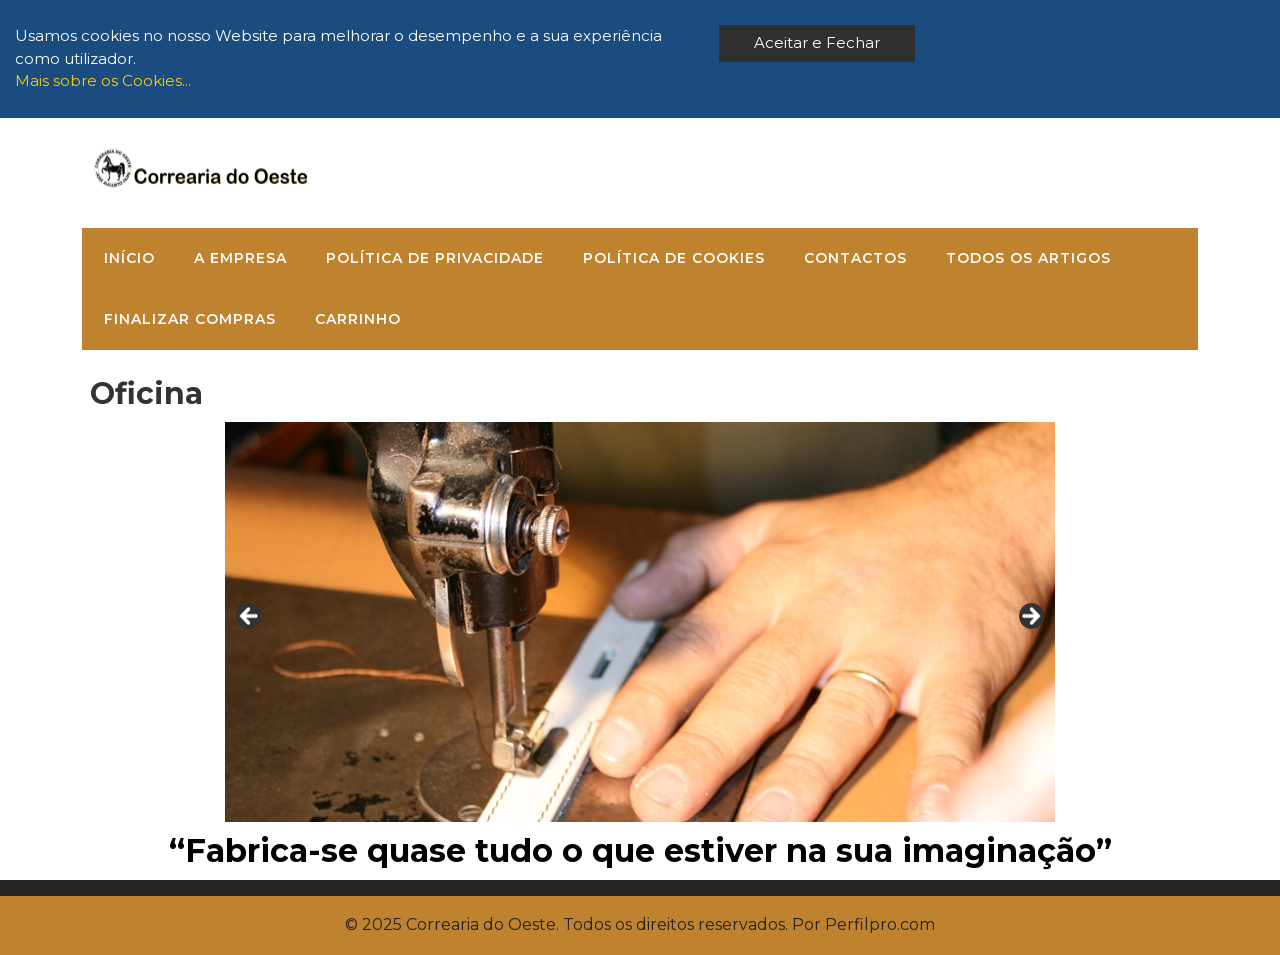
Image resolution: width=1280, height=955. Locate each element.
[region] (640, 622)
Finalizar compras (190, 319)
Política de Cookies (674, 258)
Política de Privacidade (435, 258)
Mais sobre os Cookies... (103, 80)
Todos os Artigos (1028, 258)
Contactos (855, 258)
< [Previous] (250, 617)
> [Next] (1030, 617)
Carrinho (358, 319)
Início (129, 258)
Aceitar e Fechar (817, 42)
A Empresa (240, 258)
